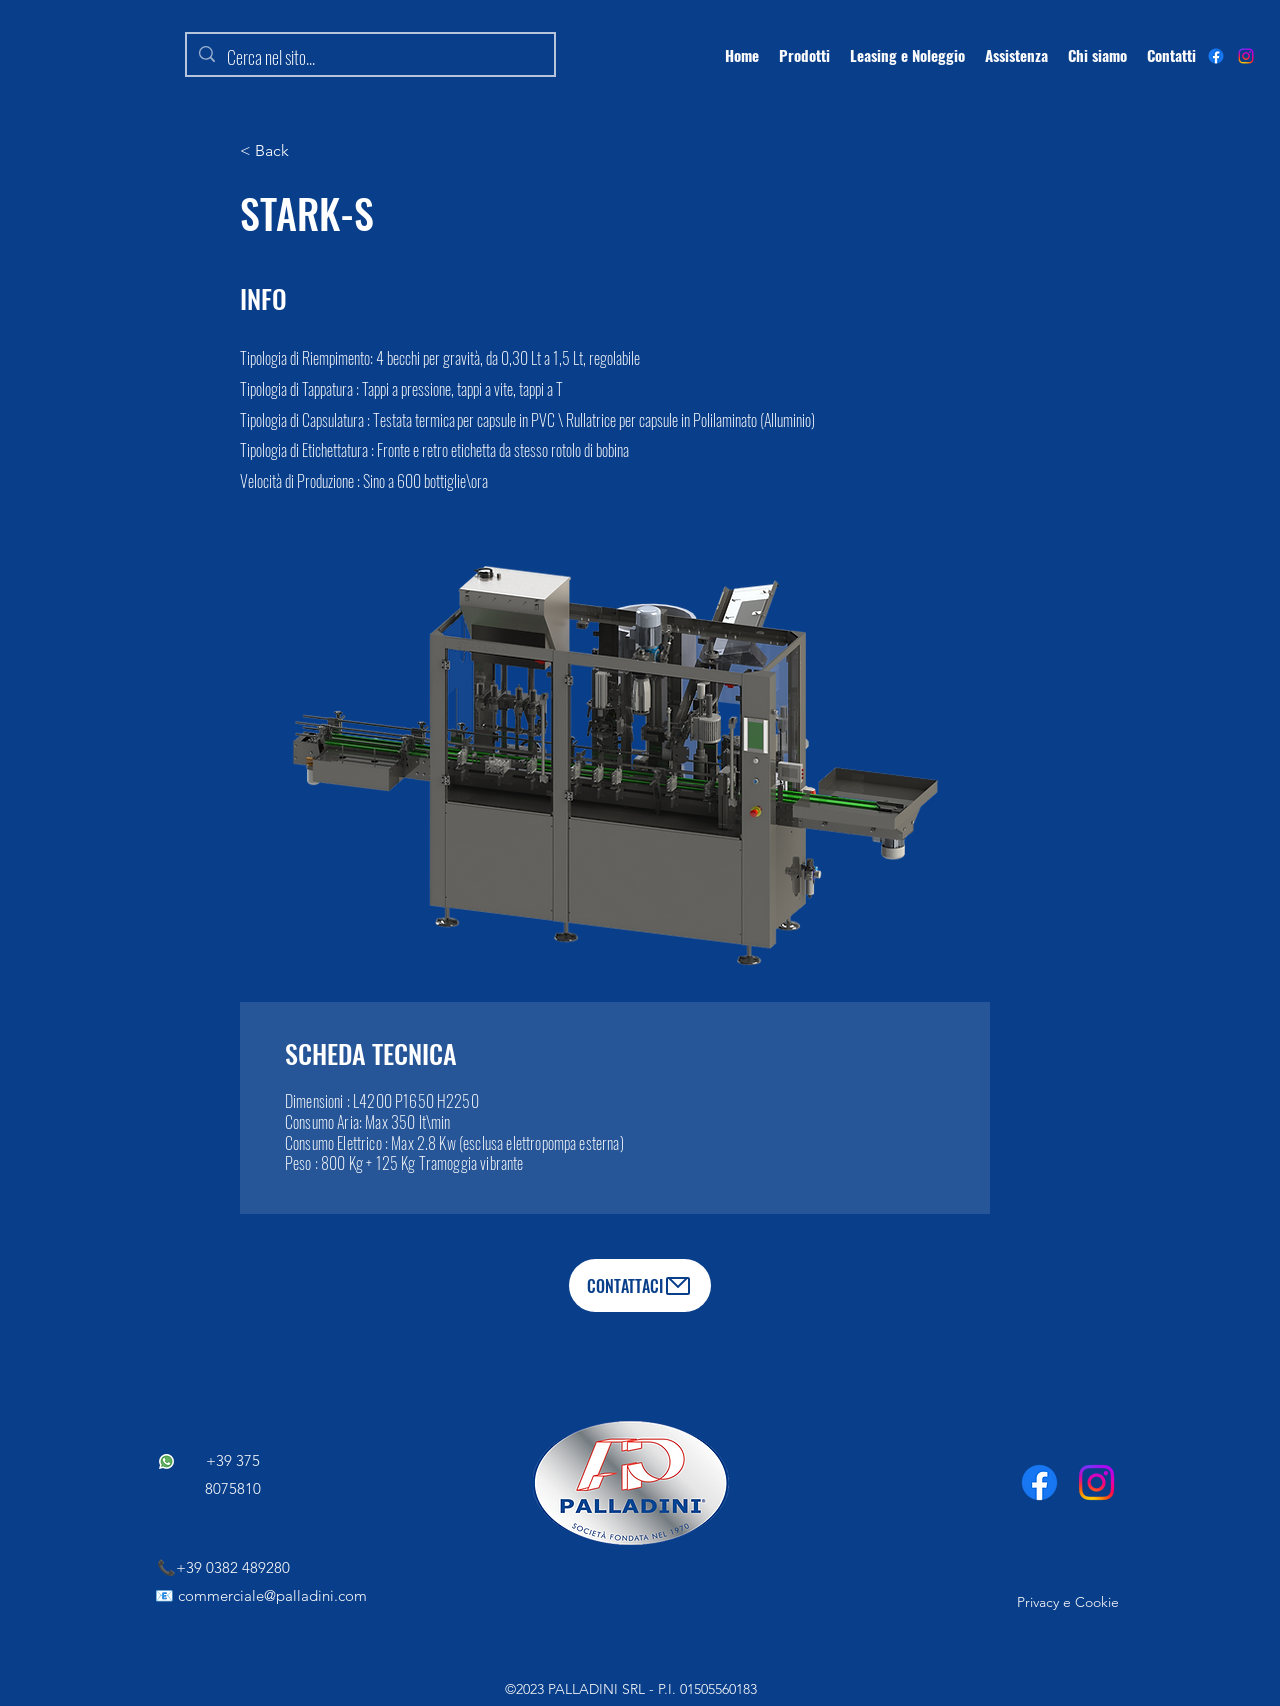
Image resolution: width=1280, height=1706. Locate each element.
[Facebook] (1039, 1482)
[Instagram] (1246, 56)
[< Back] (305, 151)
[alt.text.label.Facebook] (1216, 56)
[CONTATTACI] (640, 1285)
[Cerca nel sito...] (369, 58)
